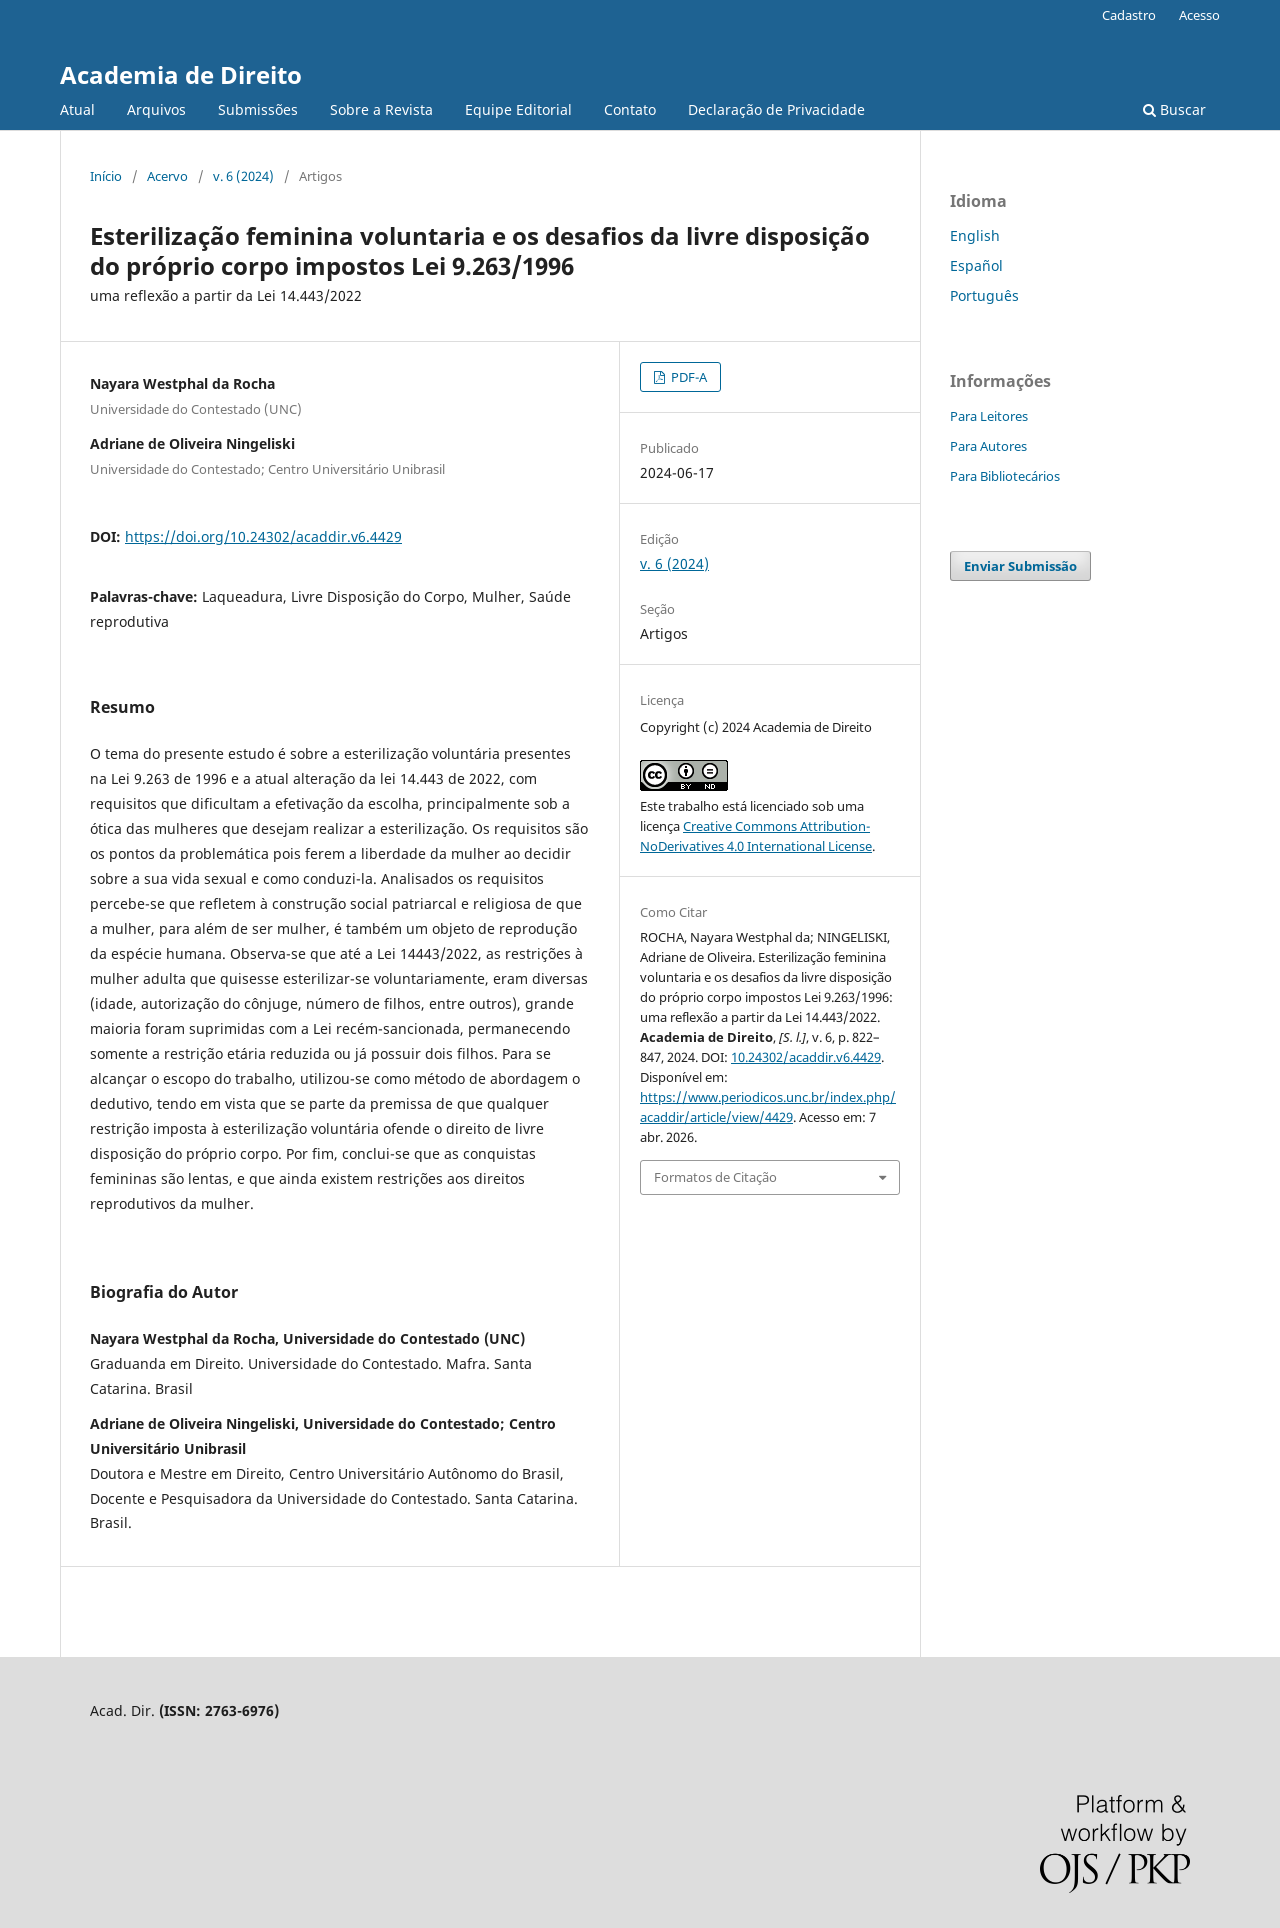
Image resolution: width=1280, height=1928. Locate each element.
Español (976, 265)
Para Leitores (989, 416)
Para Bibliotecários (1005, 476)
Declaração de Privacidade (776, 109)
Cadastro (1129, 15)
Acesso (1199, 15)
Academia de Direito (181, 74)
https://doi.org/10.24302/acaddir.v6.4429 (263, 536)
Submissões (258, 109)
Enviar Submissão (1020, 566)
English (975, 235)
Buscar (1174, 109)
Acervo (167, 176)
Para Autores (988, 446)
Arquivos (156, 109)
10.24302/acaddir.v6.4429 (806, 1057)
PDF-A (687, 377)
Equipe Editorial (518, 109)
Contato (630, 109)
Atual (77, 109)
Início (106, 176)
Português (984, 295)
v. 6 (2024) (243, 176)
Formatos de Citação (715, 1177)
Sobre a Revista (381, 109)
